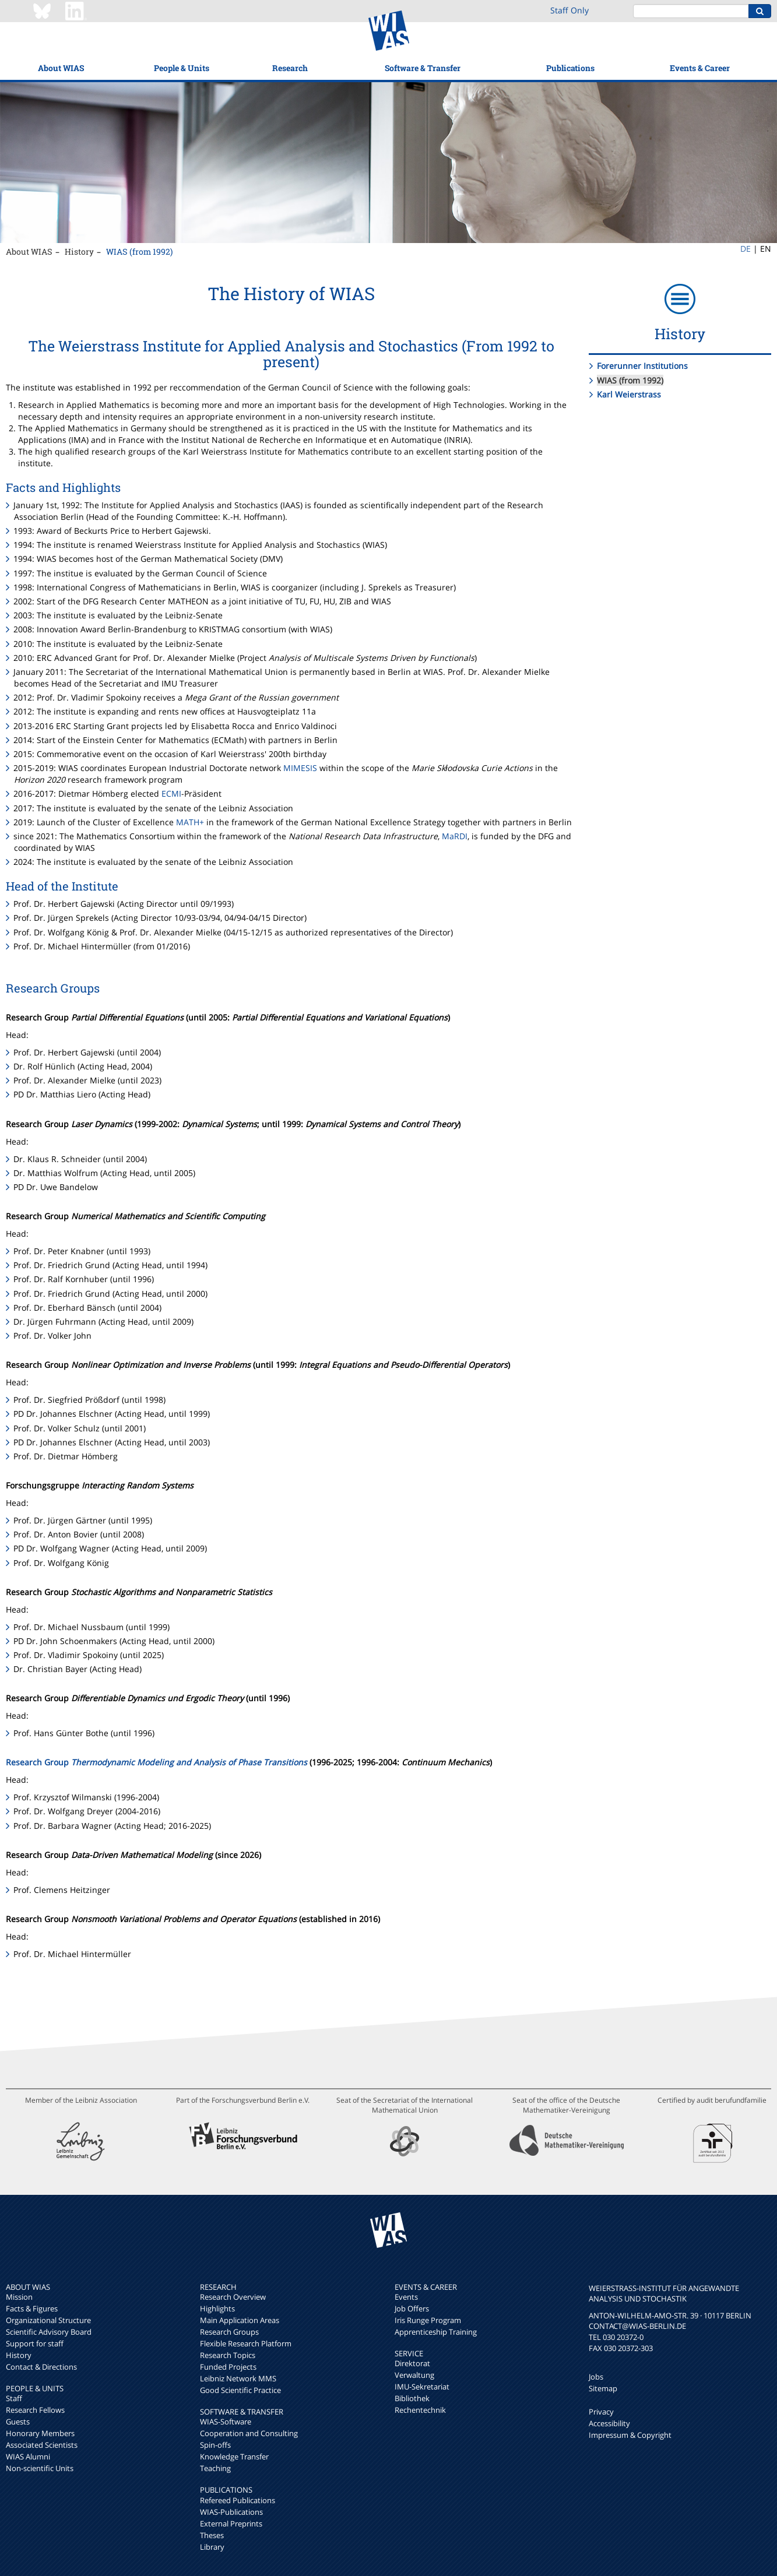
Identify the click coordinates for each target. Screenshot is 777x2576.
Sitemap (603, 2388)
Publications (570, 67)
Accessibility (609, 2423)
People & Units (181, 67)
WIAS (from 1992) (139, 251)
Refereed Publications (237, 2500)
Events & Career (700, 67)
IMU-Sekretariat (422, 2386)
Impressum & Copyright (630, 2435)
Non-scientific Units (39, 2468)
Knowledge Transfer (234, 2456)
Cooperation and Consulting (249, 2433)
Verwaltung (414, 2375)
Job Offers (412, 2308)
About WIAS (61, 67)
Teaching (215, 2468)
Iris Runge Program (428, 2320)
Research (290, 67)
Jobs (596, 2376)
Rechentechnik (420, 2410)
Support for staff (35, 2343)
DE (745, 248)
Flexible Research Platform (245, 2343)
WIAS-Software (225, 2421)
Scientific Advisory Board (49, 2332)
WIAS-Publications (231, 2512)
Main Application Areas (239, 2320)
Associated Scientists (42, 2445)
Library (212, 2547)
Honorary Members (40, 2433)
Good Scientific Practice (240, 2390)
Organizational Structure (48, 2320)
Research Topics (227, 2355)
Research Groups (229, 2332)
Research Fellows (35, 2410)
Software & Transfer (422, 67)
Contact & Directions (41, 2367)
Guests (18, 2421)
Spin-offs (215, 2445)
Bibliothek (412, 2398)
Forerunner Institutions (642, 365)
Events (406, 2297)
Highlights (217, 2308)
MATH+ (190, 822)
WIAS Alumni (28, 2456)
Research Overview (233, 2297)
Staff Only (569, 10)
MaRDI (454, 836)
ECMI (171, 793)
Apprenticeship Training (436, 2332)
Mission (19, 2297)
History (79, 251)
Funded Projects (228, 2367)
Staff (14, 2398)
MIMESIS (300, 767)
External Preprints (231, 2523)
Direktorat (412, 2363)
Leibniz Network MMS (238, 2378)
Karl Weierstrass (629, 394)
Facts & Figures (32, 2308)
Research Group (156, 1762)
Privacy (601, 2411)
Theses (212, 2535)
